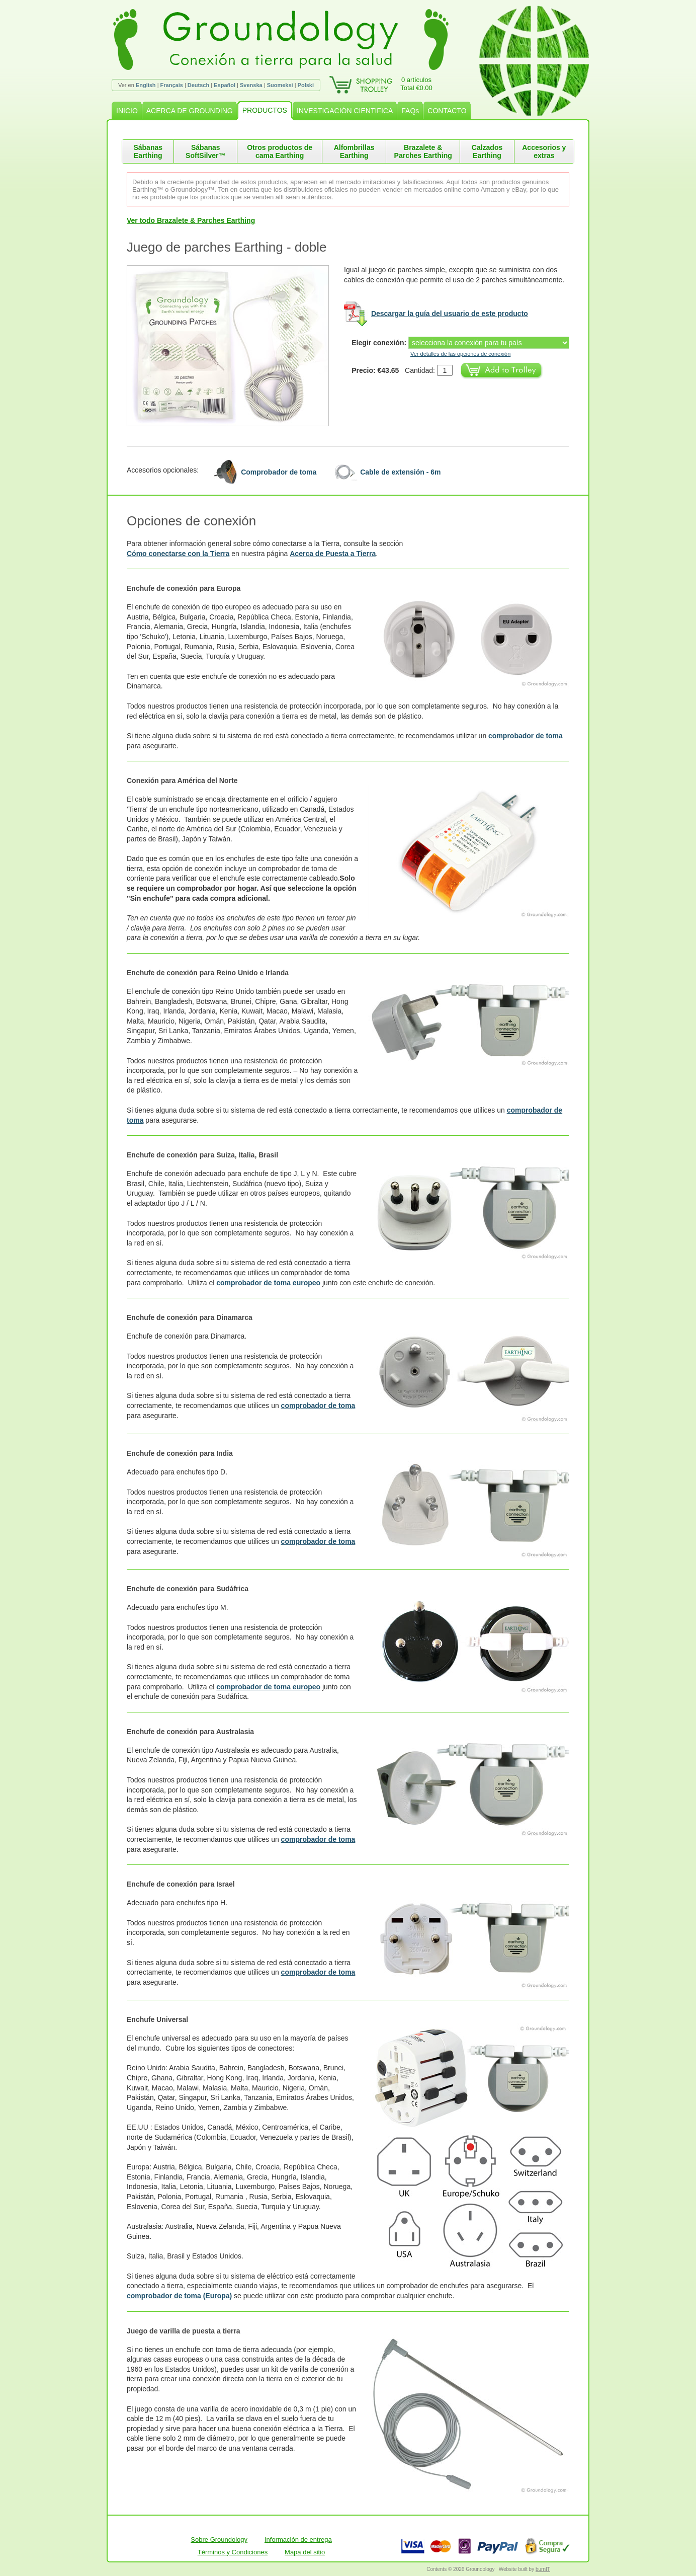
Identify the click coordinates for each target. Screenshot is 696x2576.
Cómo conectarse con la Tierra (178, 554)
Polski (306, 85)
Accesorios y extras (544, 151)
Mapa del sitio (305, 2552)
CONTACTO (446, 111)
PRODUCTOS (264, 110)
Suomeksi (280, 85)
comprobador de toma (525, 736)
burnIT (543, 2569)
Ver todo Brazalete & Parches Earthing (191, 220)
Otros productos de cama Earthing (279, 151)
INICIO (127, 111)
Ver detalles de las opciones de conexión (460, 354)
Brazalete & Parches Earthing (423, 151)
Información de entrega (298, 2539)
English (146, 85)
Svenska (251, 85)
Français (171, 85)
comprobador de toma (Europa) (179, 2296)
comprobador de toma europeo (268, 1283)
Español (224, 85)
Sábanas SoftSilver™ (205, 151)
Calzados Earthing (487, 151)
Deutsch (198, 85)
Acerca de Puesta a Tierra (333, 554)
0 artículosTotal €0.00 (416, 84)
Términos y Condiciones (233, 2552)
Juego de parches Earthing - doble (227, 247)
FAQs (410, 111)
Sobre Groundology (219, 2539)
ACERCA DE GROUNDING (189, 111)
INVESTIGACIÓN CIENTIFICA (345, 111)
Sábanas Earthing (147, 151)
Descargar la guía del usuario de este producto (449, 313)
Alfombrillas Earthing (354, 151)
